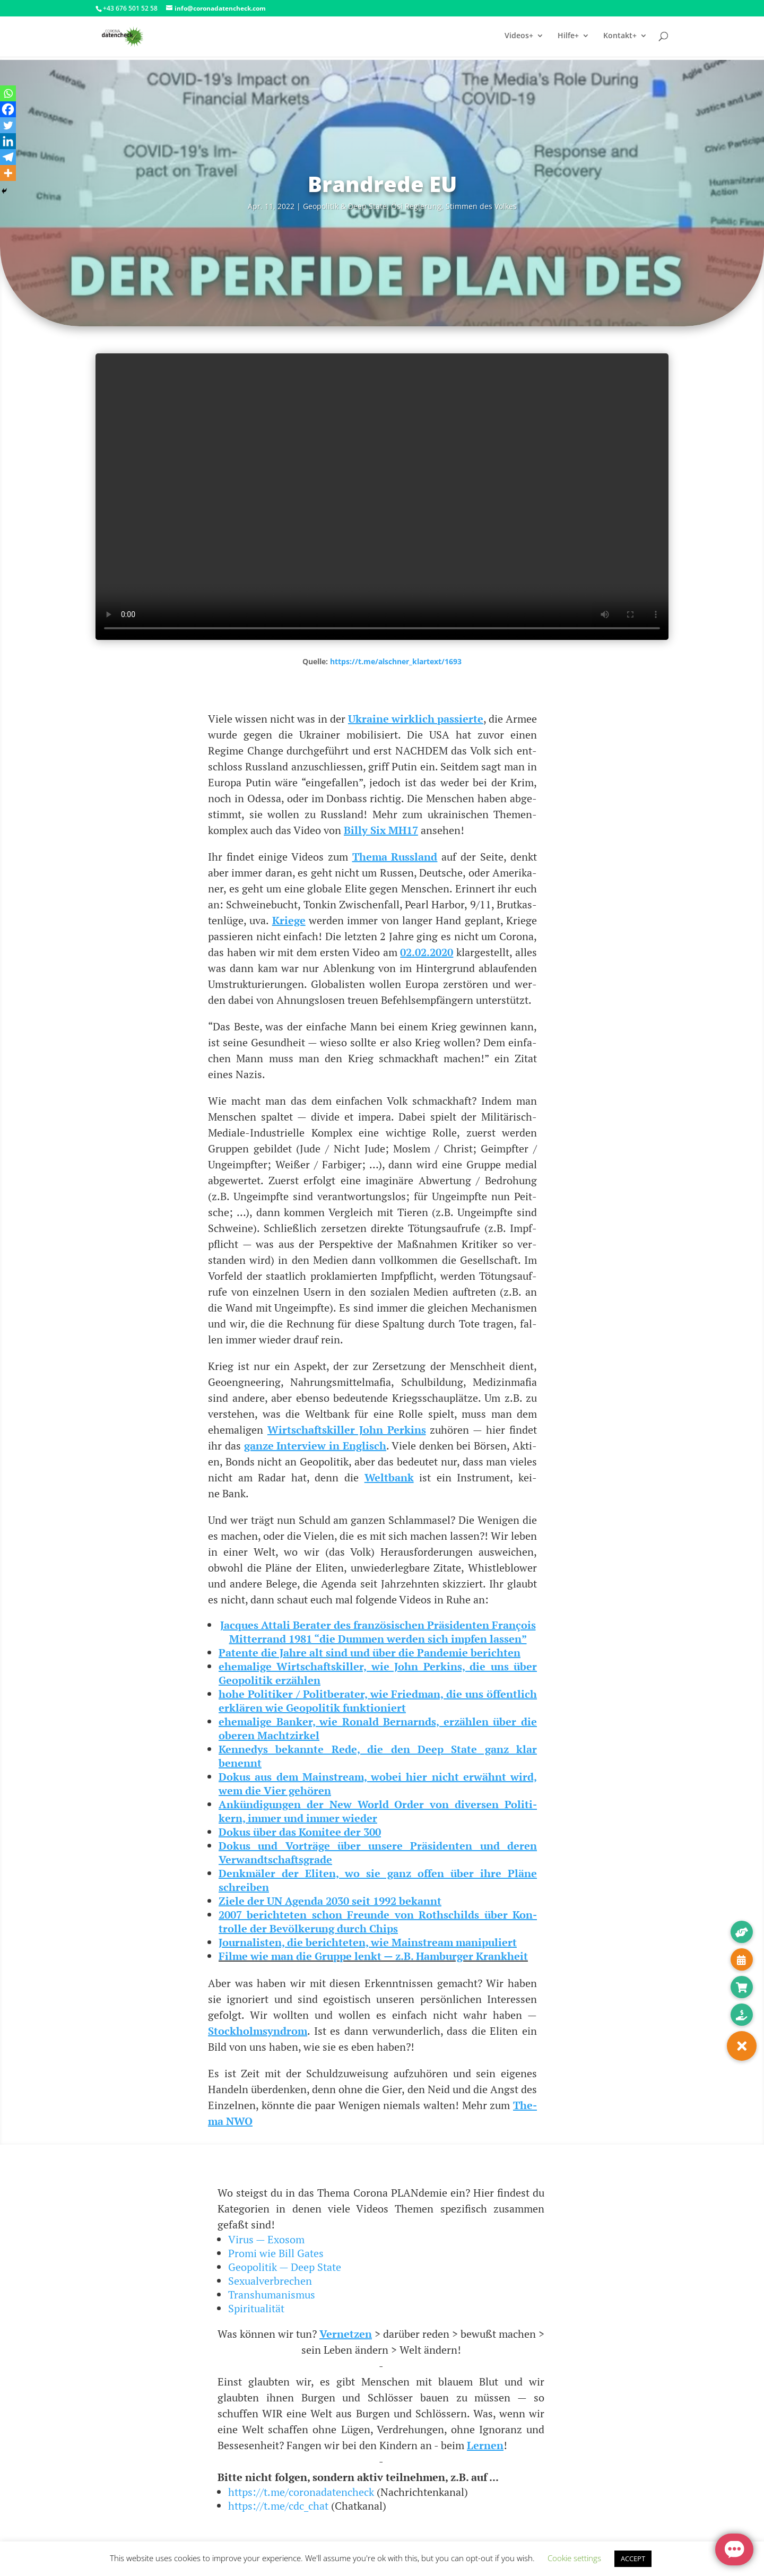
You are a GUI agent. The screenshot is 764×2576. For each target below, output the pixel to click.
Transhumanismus (271, 2294)
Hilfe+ (568, 37)
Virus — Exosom (266, 2239)
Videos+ (519, 37)
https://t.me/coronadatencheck (301, 2492)
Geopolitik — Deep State (284, 2267)
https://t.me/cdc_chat (278, 2506)
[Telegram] (8, 157)
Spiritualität (256, 2308)
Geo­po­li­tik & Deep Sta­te (345, 206)
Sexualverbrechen (270, 2281)
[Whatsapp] (8, 93)
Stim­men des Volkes (481, 206)
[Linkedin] (8, 141)
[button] (742, 2046)
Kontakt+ (620, 37)
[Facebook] (8, 109)
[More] (8, 173)
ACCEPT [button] (633, 2558)
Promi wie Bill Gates (276, 2253)
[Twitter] (8, 125)
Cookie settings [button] (574, 2558)
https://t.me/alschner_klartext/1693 (396, 661)
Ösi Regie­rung (416, 206)
